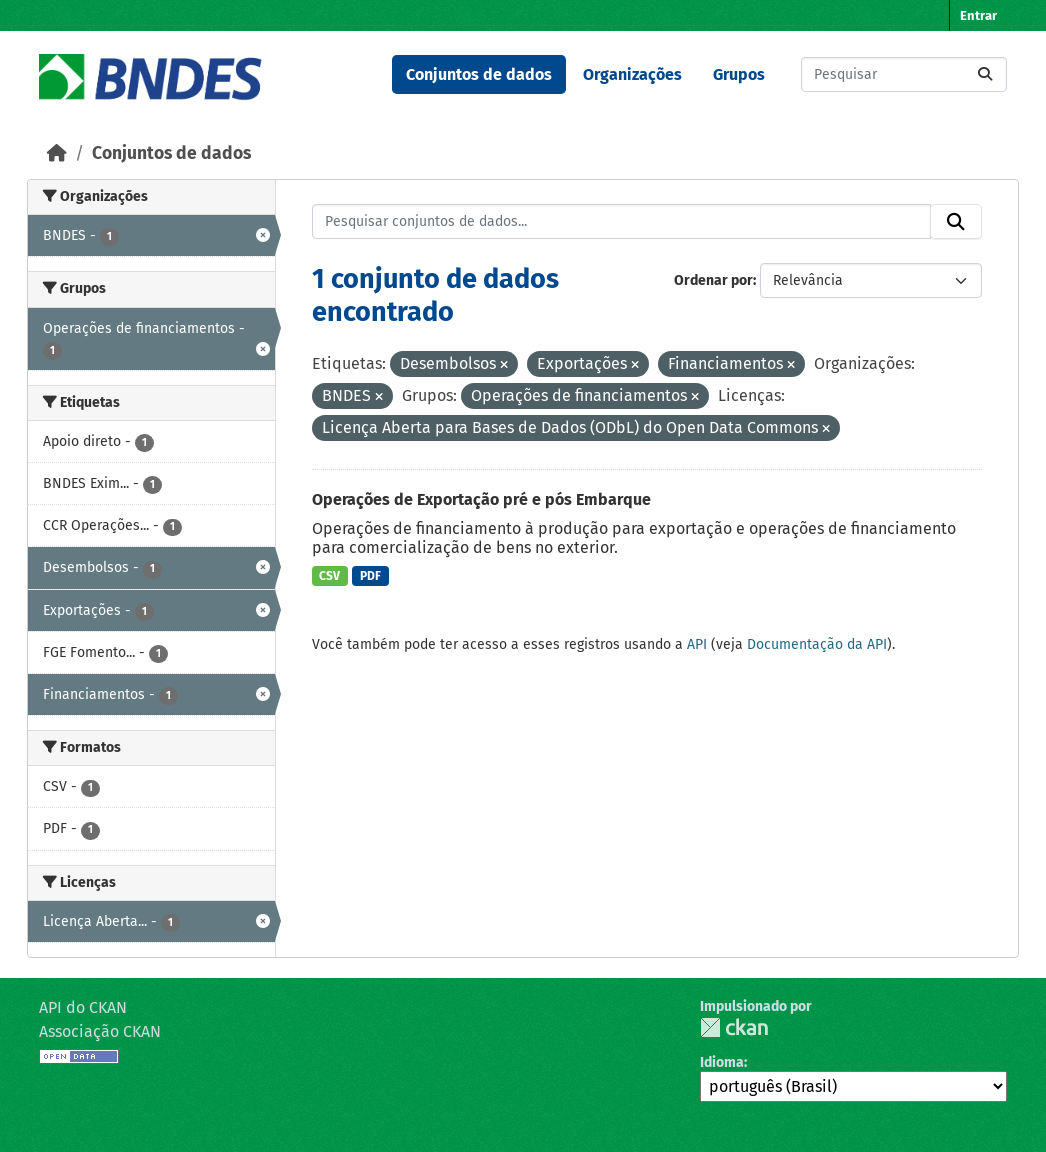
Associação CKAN (100, 1031)
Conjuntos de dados (479, 74)
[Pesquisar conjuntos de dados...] (904, 74)
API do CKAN (83, 1007)
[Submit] (985, 74)
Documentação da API (817, 644)
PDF (370, 576)
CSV (329, 576)
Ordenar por (713, 280)
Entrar (978, 15)
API (697, 644)
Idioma (722, 1062)
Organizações (632, 74)
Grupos (739, 74)
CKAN (734, 1027)
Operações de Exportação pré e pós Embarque (481, 499)
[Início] (57, 153)
